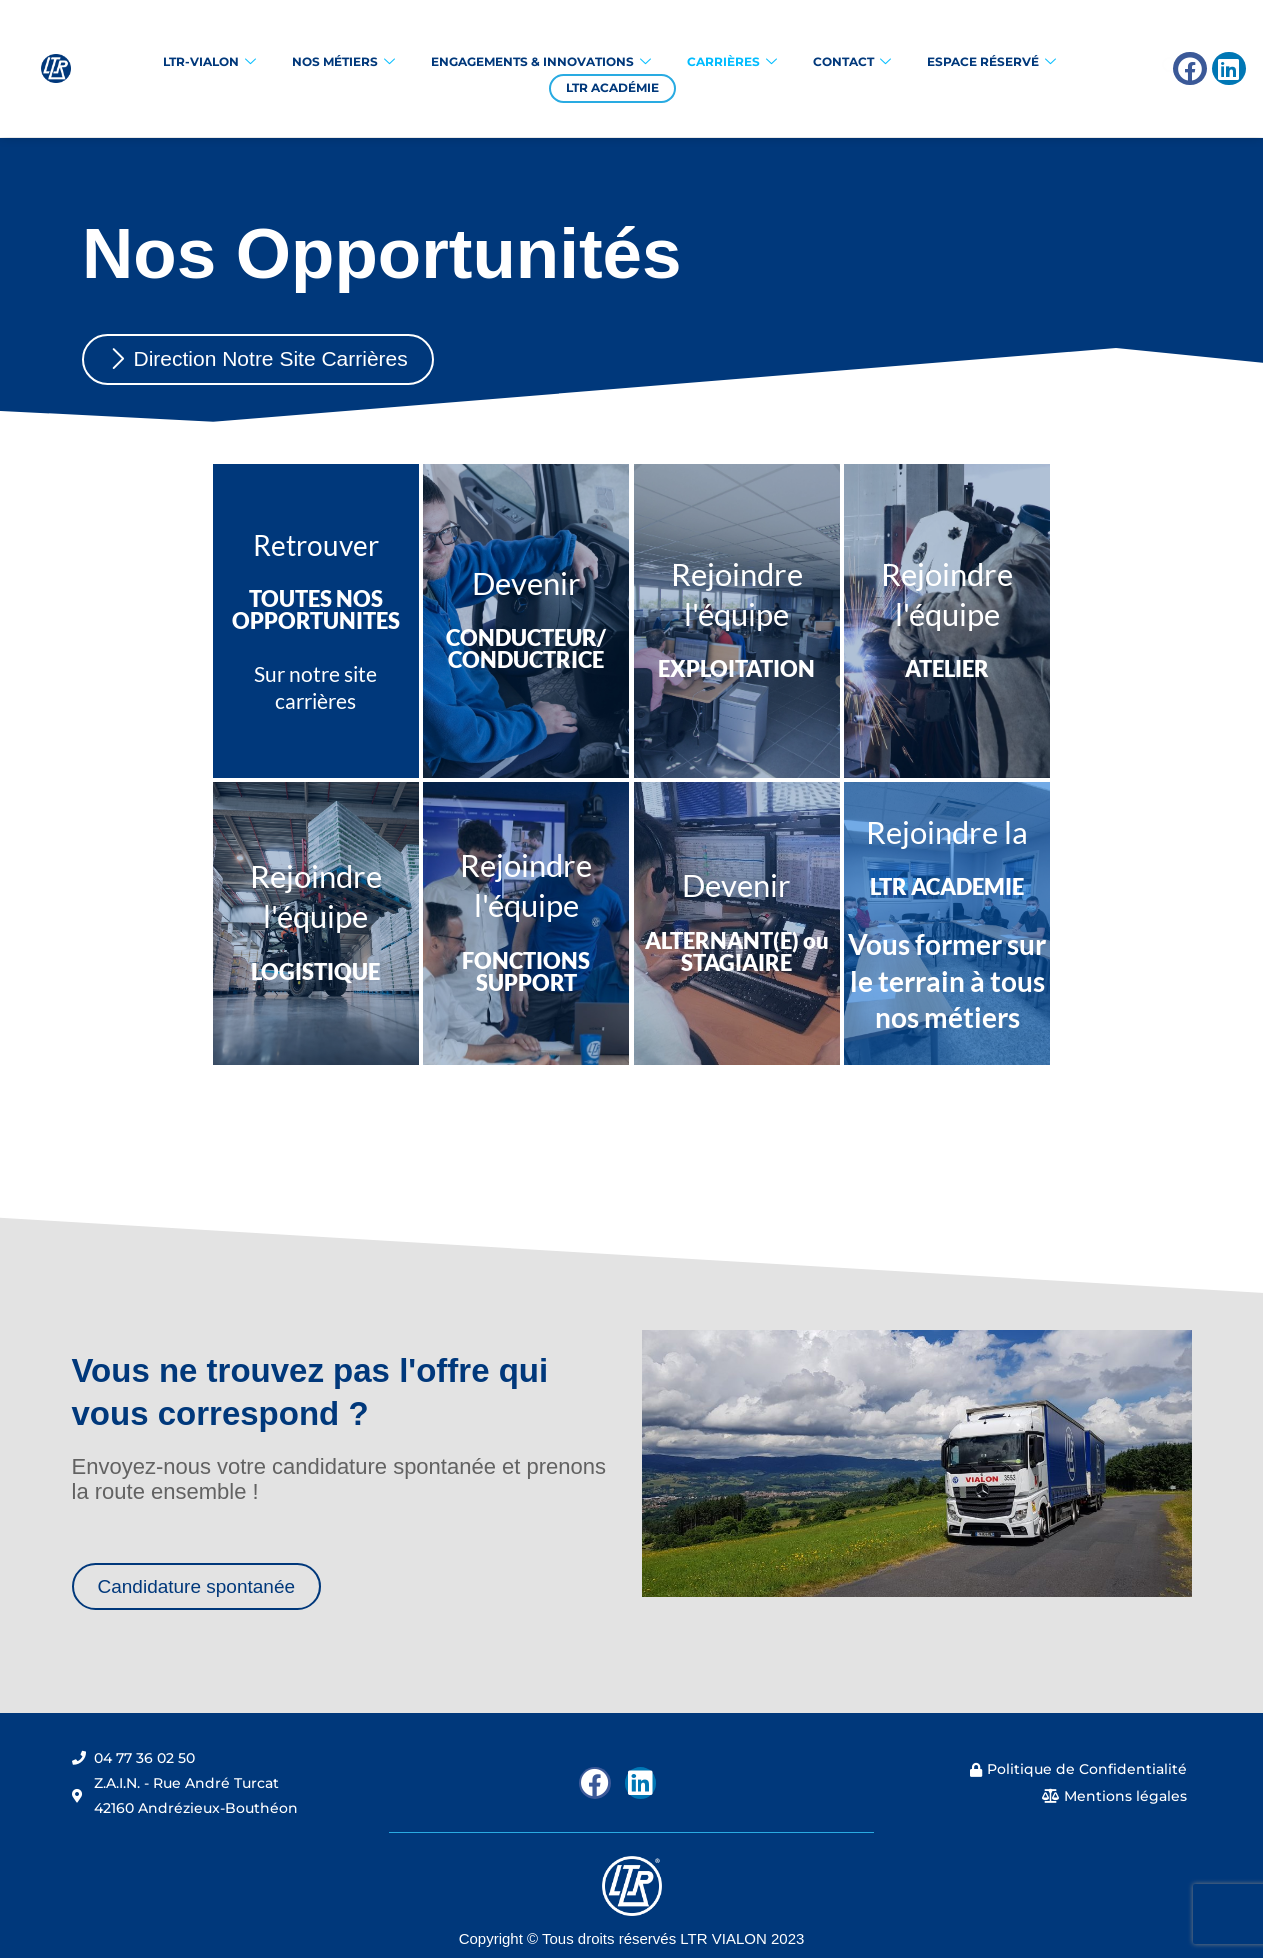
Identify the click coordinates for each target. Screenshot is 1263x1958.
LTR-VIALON (209, 62)
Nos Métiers (343, 62)
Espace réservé (991, 62)
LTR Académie (612, 87)
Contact (852, 62)
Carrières (732, 62)
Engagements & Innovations (541, 62)
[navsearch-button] (1118, 69)
